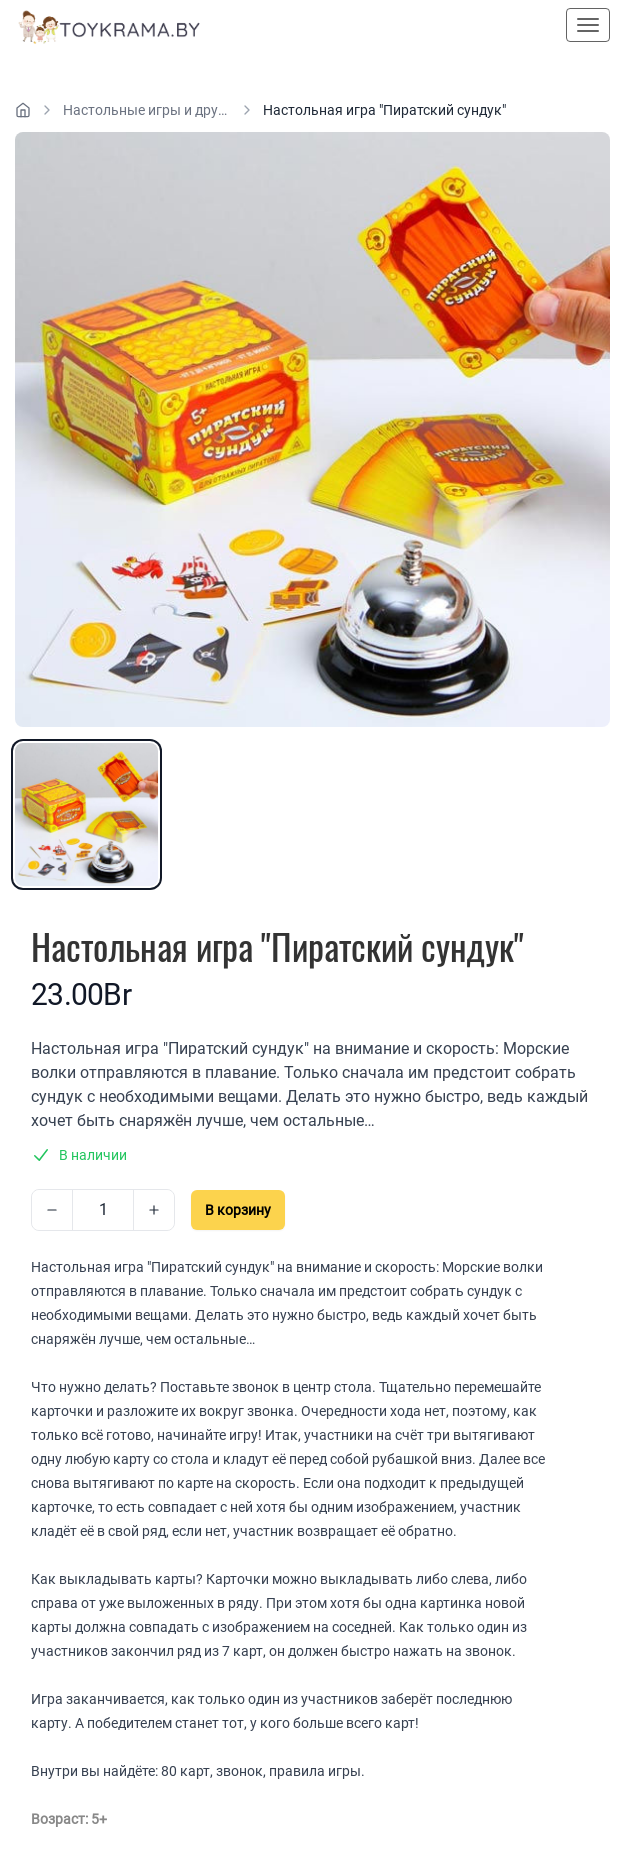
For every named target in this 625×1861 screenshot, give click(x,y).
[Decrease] (52, 1210)
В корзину (238, 1210)
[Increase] (154, 1210)
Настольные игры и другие (147, 110)
